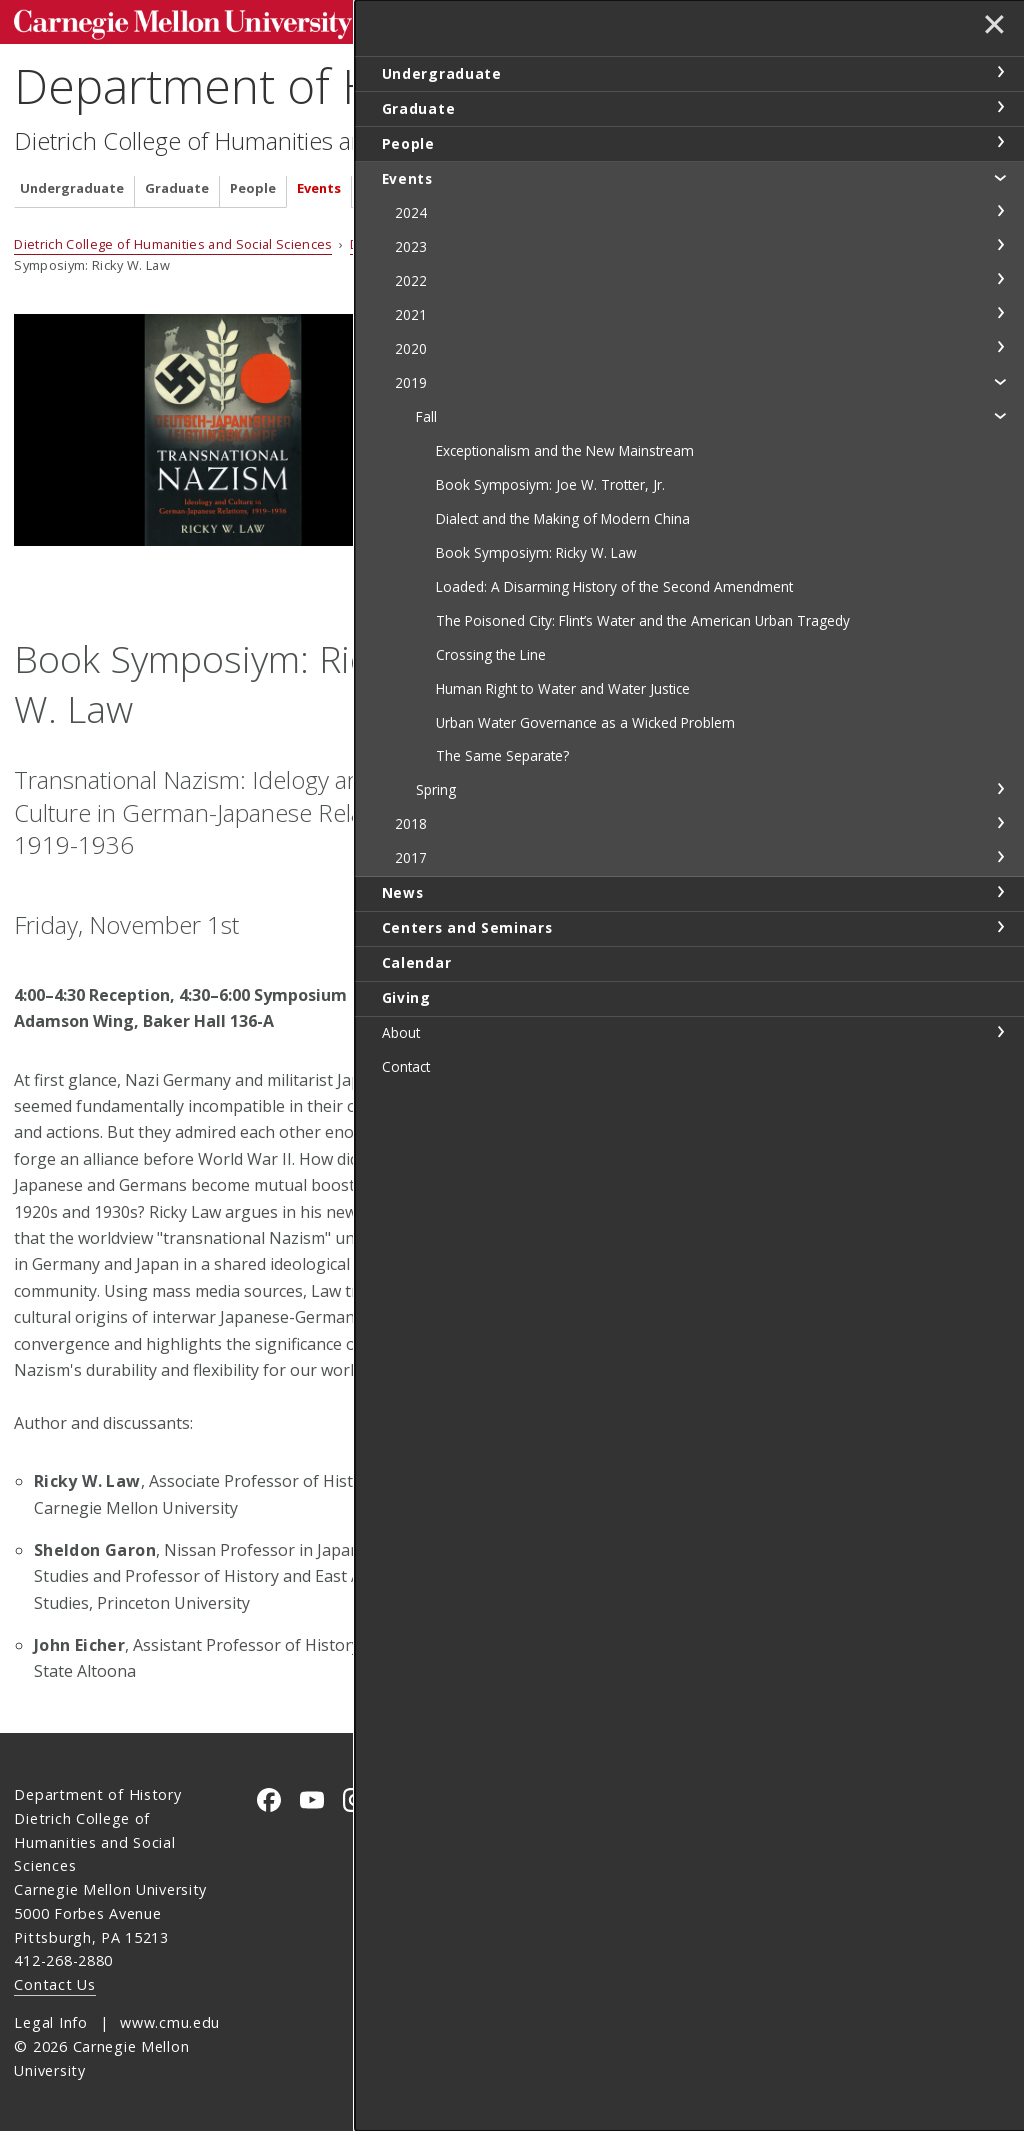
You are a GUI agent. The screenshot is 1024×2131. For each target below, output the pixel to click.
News (379, 183)
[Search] (623, 19)
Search (696, 19)
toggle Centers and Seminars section (1000, 1110)
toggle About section (1000, 1215)
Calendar (612, 183)
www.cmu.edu (170, 2021)
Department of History (254, 80)
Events (319, 183)
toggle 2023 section (1000, 245)
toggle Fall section (1000, 415)
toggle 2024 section (1000, 211)
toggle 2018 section (1000, 1006)
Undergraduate (72, 183)
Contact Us (54, 1983)
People (253, 183)
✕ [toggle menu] (990, 29)
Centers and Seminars (490, 183)
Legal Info (50, 2021)
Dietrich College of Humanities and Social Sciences (279, 136)
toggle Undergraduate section (1000, 72)
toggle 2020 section (1000, 347)
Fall (626, 239)
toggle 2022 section (1000, 279)
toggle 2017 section (1000, 1040)
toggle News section (1000, 1075)
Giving (684, 183)
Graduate (177, 183)
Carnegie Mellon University (164, 21)
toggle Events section (1000, 177)
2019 (583, 239)
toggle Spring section (1000, 972)
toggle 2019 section (1000, 381)
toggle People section (1000, 142)
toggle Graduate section (1000, 107)
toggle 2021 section (1000, 313)
